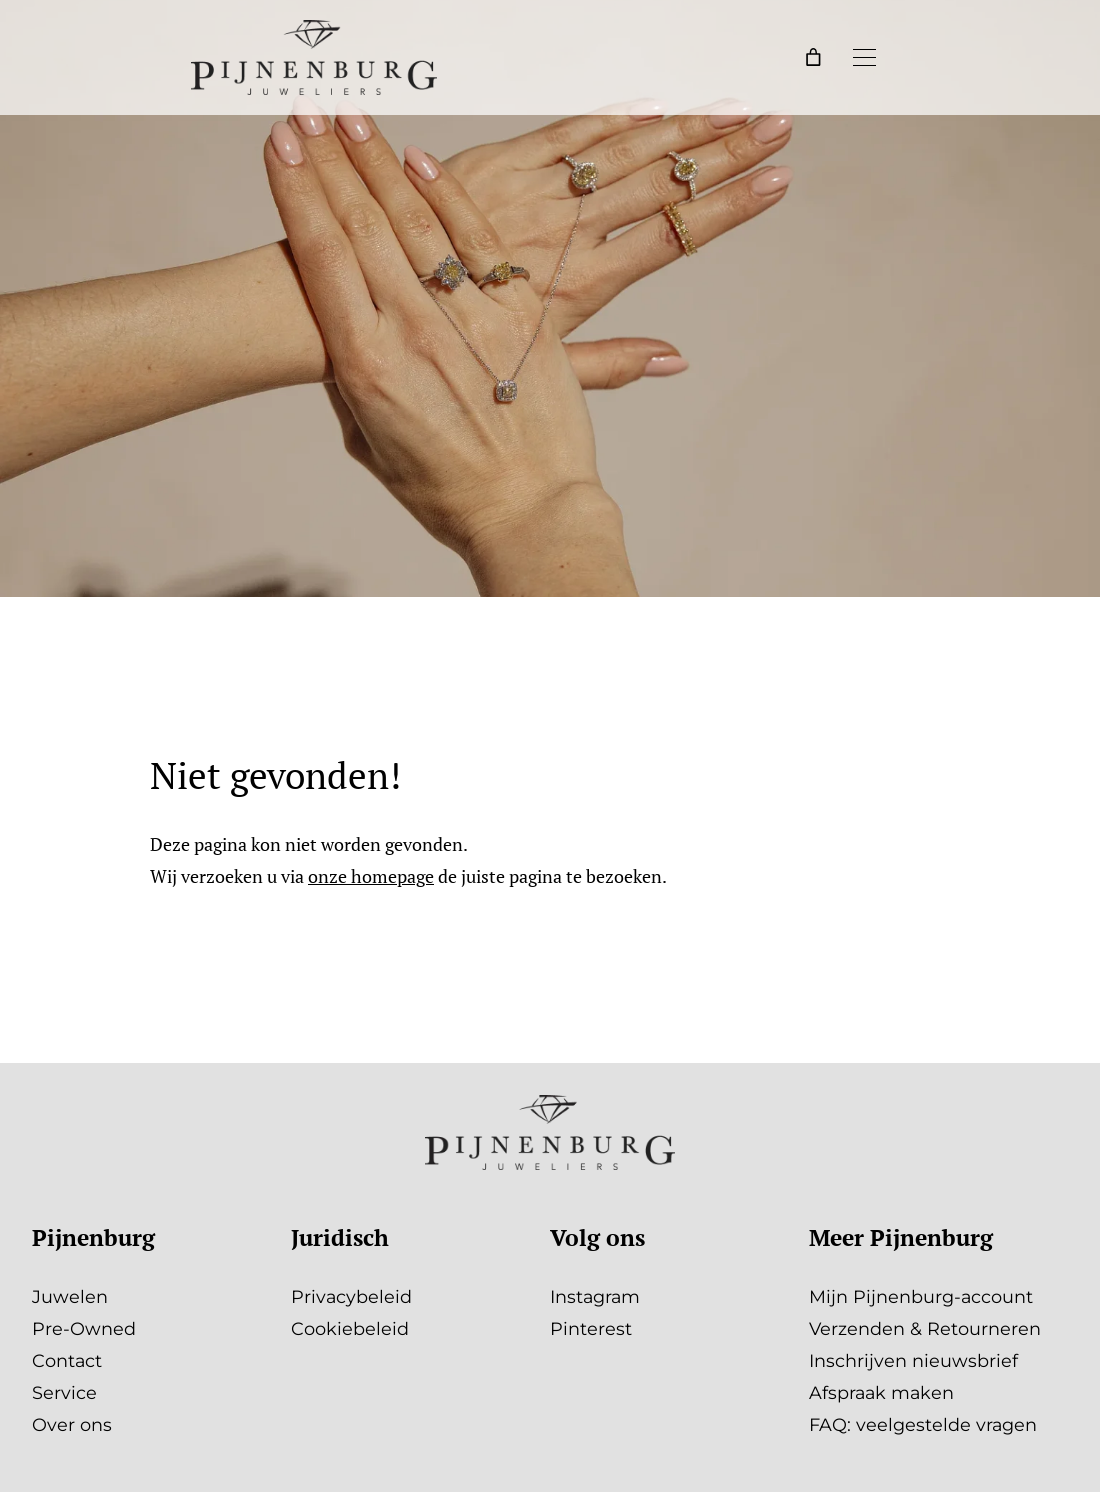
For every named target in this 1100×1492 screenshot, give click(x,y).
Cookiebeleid (350, 1328)
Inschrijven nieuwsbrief (913, 1360)
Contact (67, 1360)
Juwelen (70, 1296)
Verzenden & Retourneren (925, 1328)
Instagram (595, 1296)
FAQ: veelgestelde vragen (923, 1424)
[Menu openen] (864, 57)
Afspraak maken (881, 1392)
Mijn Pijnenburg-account (921, 1296)
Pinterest (591, 1328)
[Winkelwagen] (814, 57)
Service (64, 1392)
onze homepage (371, 876)
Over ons (72, 1424)
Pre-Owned (84, 1328)
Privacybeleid (351, 1296)
